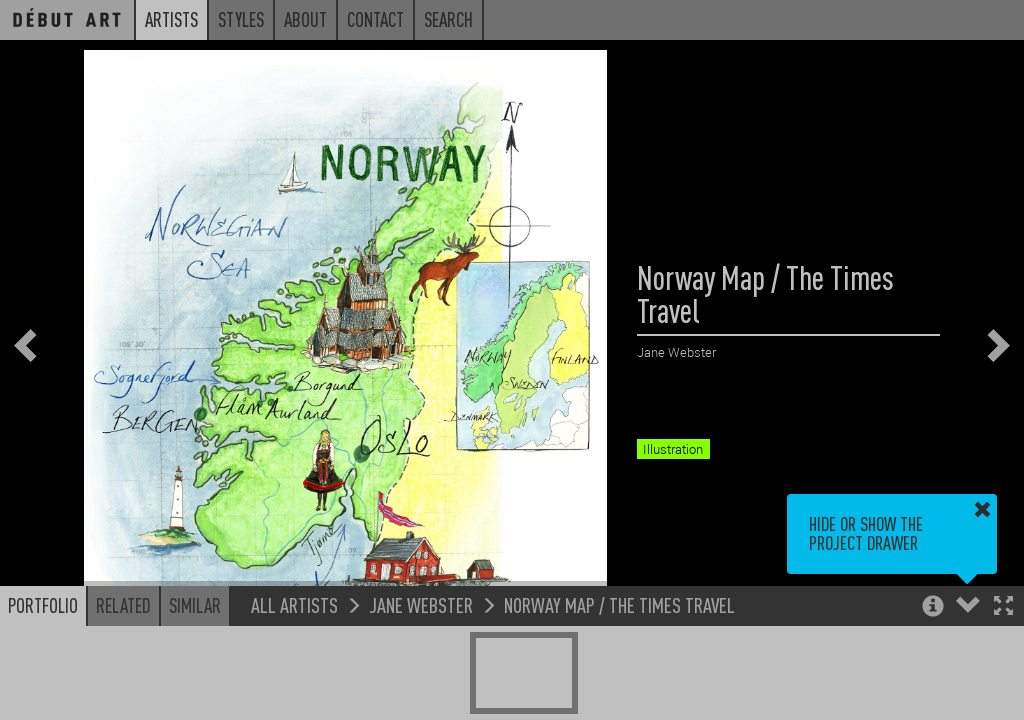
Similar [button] (195, 605)
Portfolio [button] (43, 605)
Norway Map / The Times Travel (619, 604)
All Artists (294, 604)
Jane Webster (421, 604)
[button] (1003, 607)
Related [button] (123, 605)
